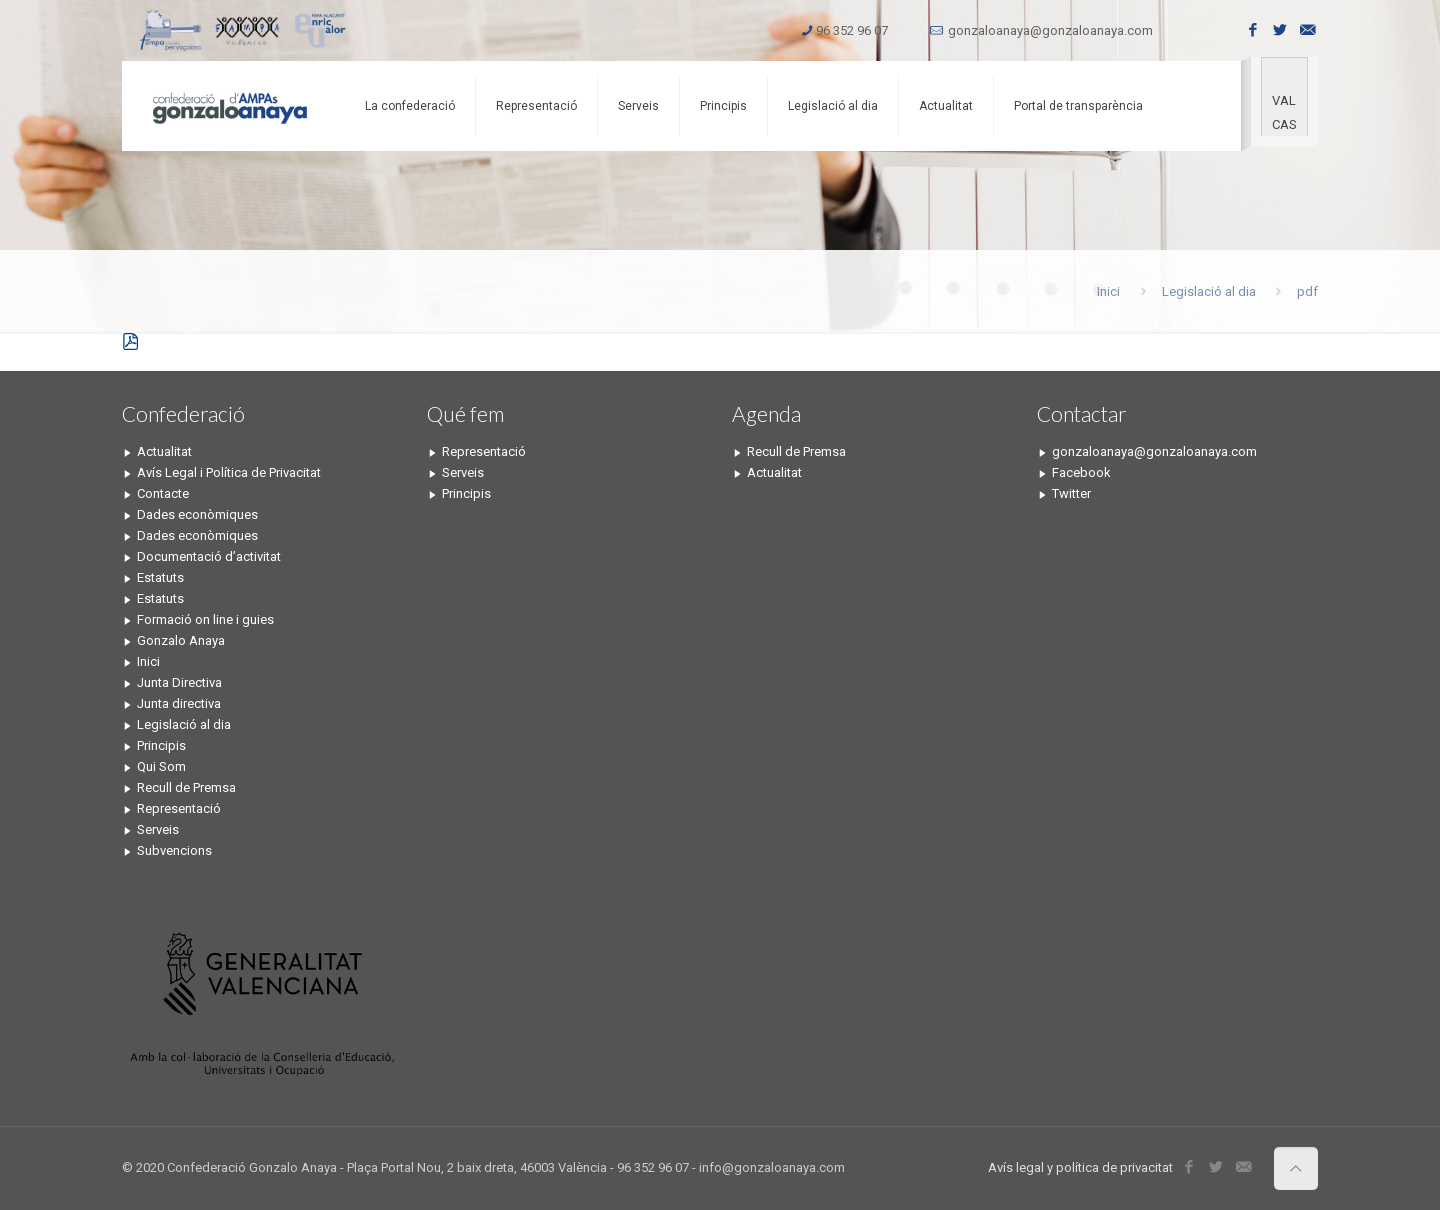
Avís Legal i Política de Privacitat (229, 472)
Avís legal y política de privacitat (1080, 1167)
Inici (1108, 291)
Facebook (1081, 472)
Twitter (1071, 493)
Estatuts (160, 577)
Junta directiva (179, 703)
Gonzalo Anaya (181, 640)
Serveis (158, 829)
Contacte (163, 493)
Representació (179, 808)
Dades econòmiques (197, 514)
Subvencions (174, 850)
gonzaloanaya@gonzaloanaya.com (1050, 30)
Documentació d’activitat (209, 556)
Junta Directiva (179, 682)
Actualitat (164, 451)
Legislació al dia (1209, 291)
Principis (161, 745)
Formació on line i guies (205, 619)
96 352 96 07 (852, 30)
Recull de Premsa (186, 787)
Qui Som (161, 766)
